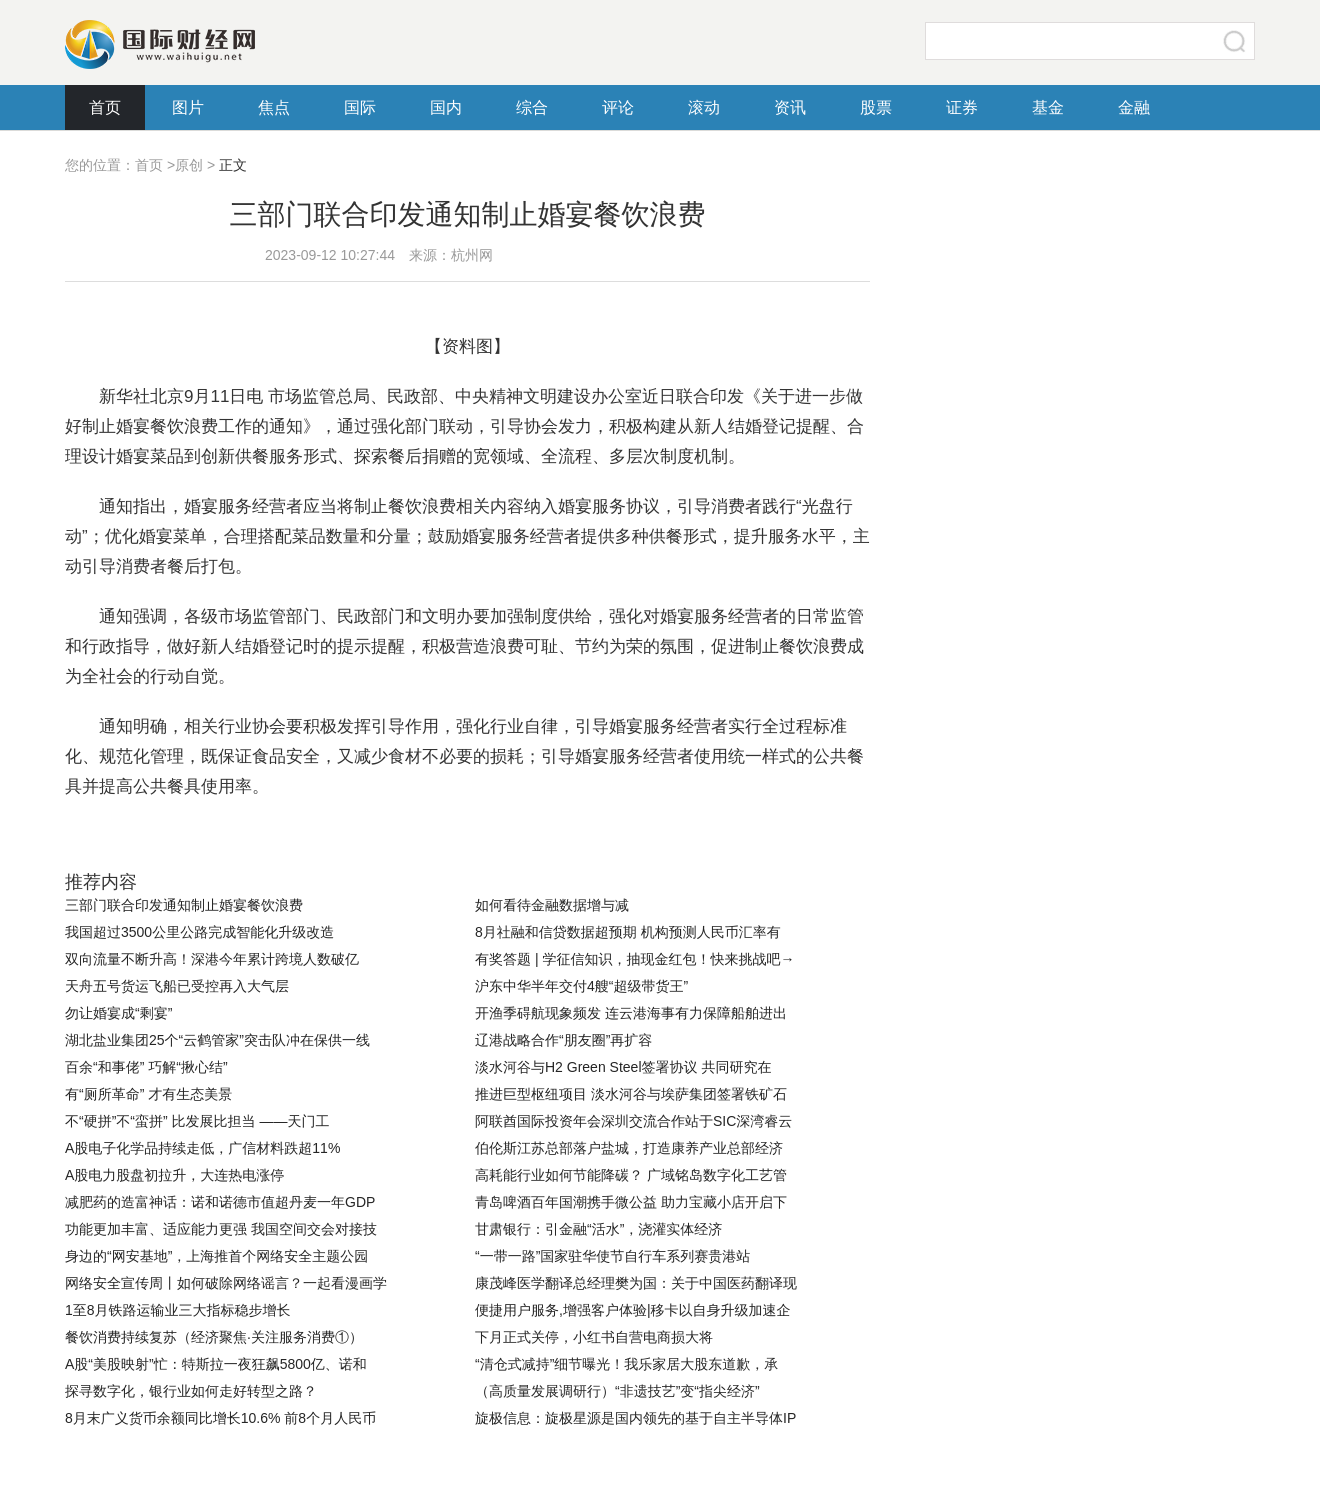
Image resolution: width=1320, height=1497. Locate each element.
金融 (1134, 107)
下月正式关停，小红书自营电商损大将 (594, 1337)
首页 (105, 107)
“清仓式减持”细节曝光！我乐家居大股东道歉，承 (626, 1364)
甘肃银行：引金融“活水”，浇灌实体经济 (598, 1229)
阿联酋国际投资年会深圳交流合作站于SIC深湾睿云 (633, 1121)
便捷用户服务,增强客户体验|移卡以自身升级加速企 (633, 1310)
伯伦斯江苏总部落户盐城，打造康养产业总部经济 (629, 1148)
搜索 (1235, 41)
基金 (1048, 107)
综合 (532, 107)
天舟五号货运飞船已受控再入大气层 (177, 986)
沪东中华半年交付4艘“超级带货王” (581, 986)
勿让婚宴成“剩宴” (118, 1013)
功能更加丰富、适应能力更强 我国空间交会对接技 (221, 1229)
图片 (188, 107)
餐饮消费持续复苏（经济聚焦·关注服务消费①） (214, 1337)
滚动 (704, 107)
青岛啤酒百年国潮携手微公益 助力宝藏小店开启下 (631, 1202)
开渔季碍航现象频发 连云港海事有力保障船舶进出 (631, 1013)
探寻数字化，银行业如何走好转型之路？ (191, 1391)
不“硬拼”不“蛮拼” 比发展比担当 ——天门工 (197, 1121)
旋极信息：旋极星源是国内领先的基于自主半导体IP (635, 1418)
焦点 (274, 107)
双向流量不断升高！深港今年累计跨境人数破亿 (212, 959)
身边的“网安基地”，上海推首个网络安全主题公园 (216, 1256)
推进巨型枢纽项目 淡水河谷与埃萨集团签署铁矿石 (631, 1094)
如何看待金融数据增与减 (552, 905)
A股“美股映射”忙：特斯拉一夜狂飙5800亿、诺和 (216, 1364)
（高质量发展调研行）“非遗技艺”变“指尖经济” (617, 1391)
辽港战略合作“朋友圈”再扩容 (563, 1040)
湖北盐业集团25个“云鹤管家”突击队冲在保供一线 (217, 1040)
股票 (876, 107)
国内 (446, 107)
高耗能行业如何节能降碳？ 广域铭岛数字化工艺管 (631, 1175)
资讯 (790, 107)
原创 (189, 165)
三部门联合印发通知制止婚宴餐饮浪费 (184, 905)
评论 (618, 107)
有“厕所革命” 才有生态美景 (148, 1094)
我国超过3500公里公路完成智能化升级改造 (199, 932)
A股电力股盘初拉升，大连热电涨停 (174, 1175)
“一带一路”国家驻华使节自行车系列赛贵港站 (612, 1256)
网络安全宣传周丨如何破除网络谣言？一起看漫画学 (226, 1283)
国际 (360, 107)
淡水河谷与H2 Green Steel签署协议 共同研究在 (623, 1067)
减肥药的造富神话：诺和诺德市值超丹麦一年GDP (220, 1202)
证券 (962, 107)
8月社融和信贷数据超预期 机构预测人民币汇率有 (628, 932)
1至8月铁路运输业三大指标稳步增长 (178, 1310)
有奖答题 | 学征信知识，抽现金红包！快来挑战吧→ (634, 959)
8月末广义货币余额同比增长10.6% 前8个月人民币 (220, 1418)
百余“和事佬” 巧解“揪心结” (146, 1067)
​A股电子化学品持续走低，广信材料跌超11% (202, 1148)
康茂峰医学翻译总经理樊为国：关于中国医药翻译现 (636, 1283)
